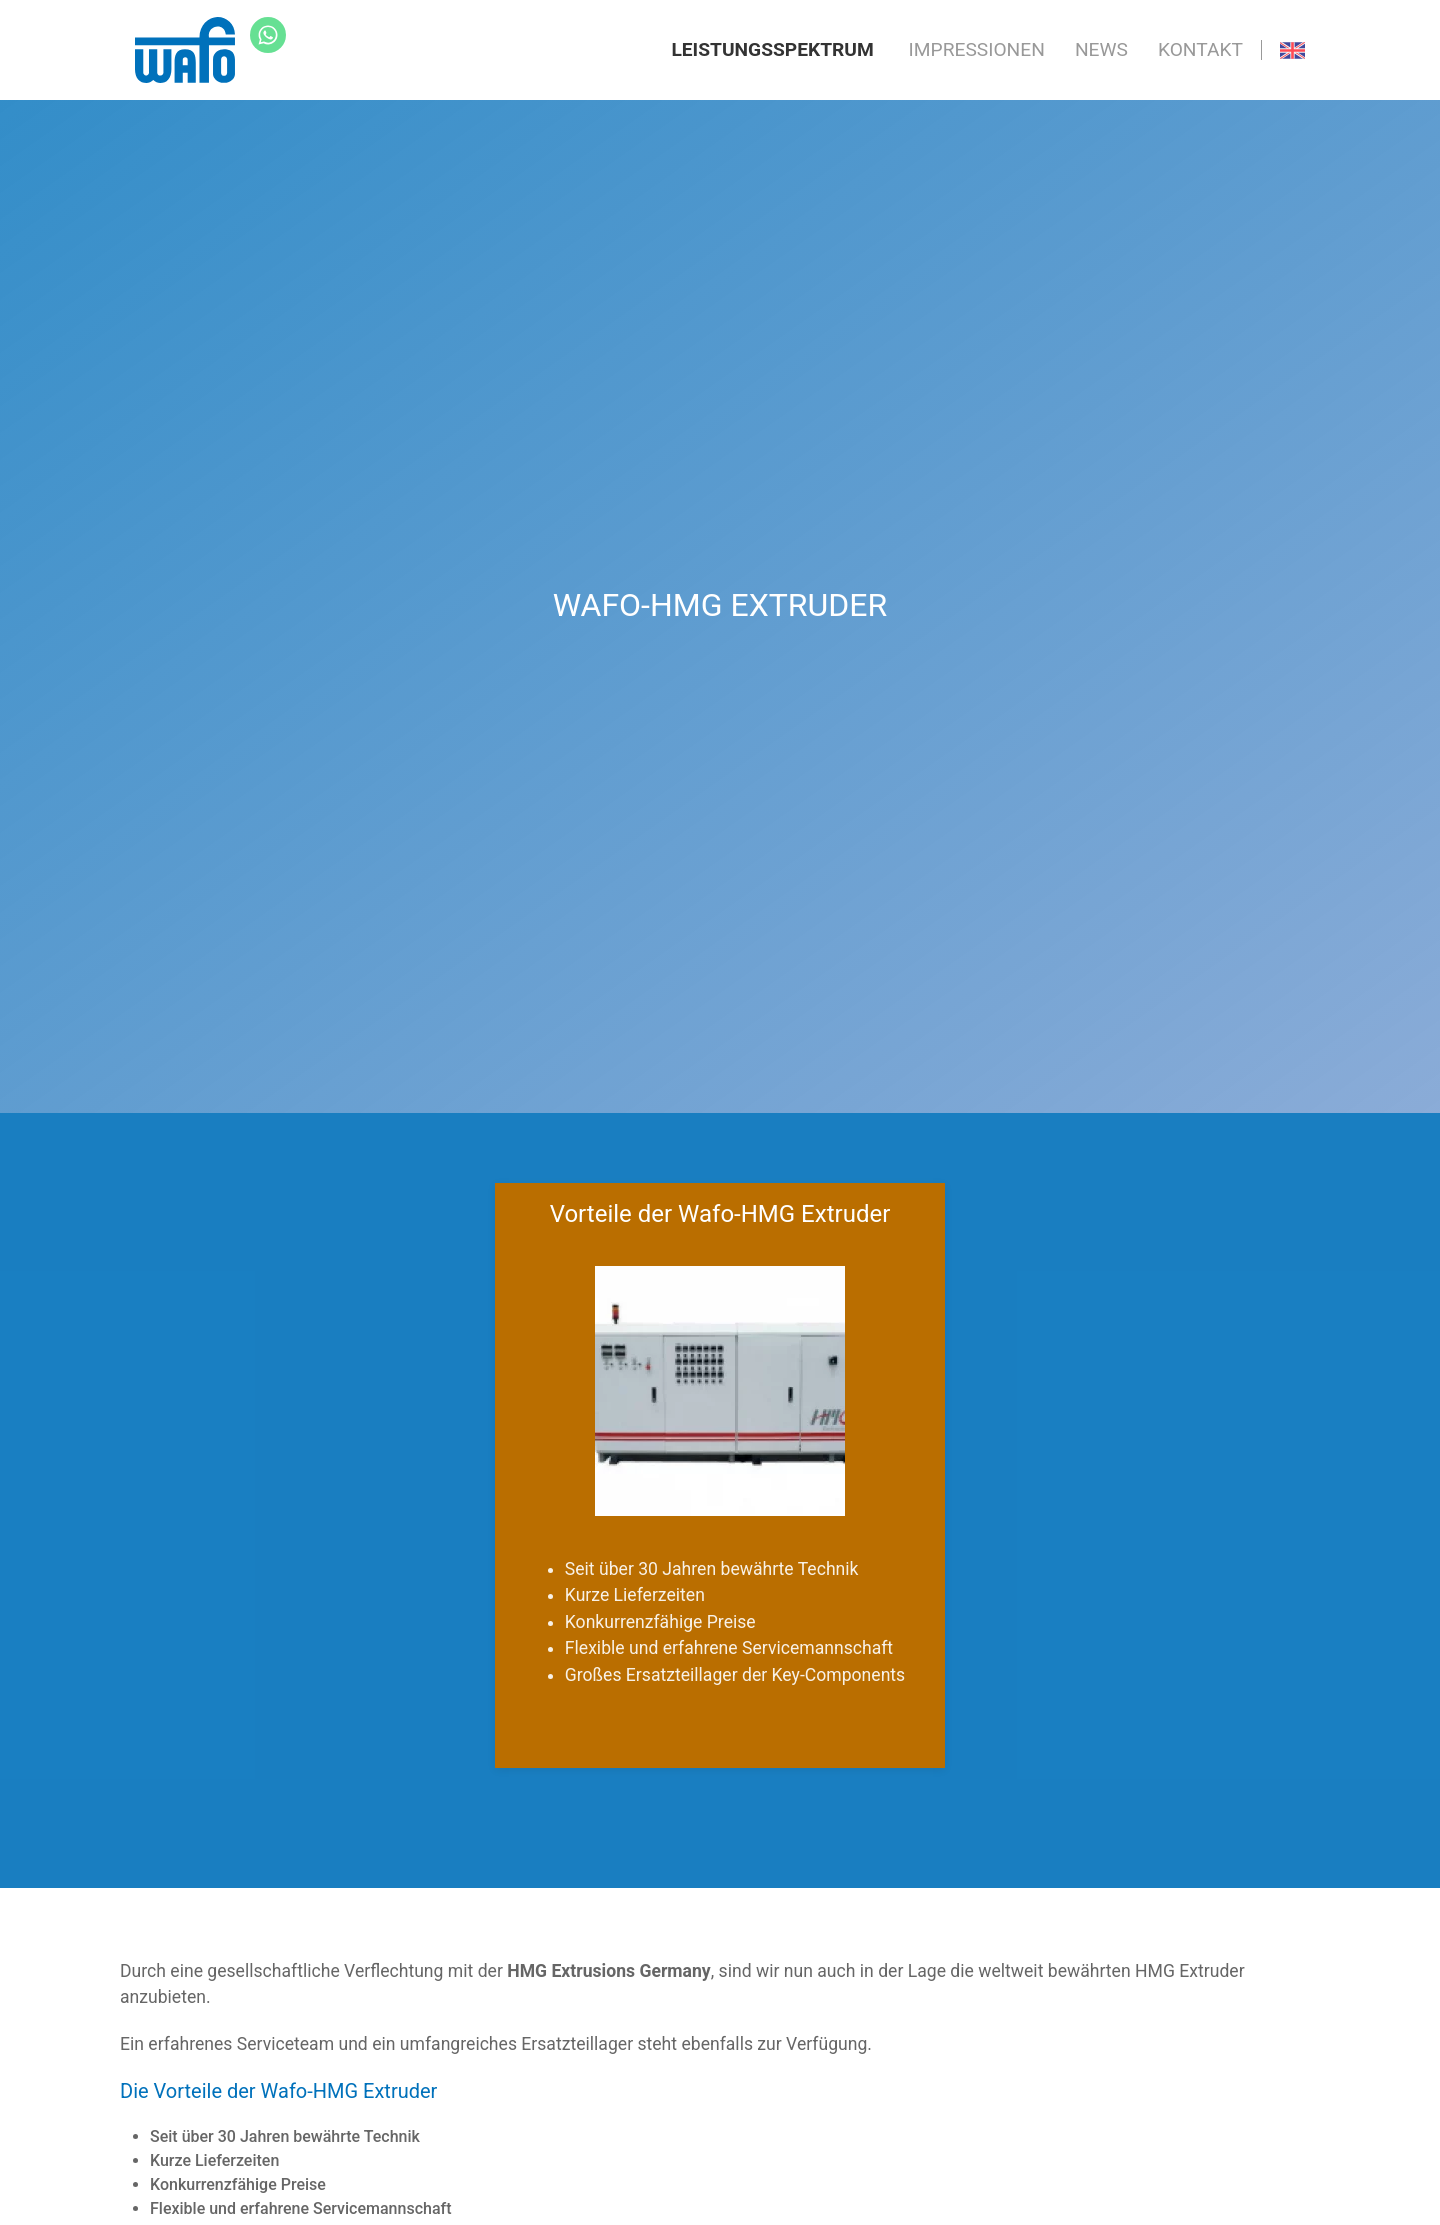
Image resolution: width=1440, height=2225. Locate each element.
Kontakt (1200, 49)
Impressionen (977, 49)
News (1101, 49)
